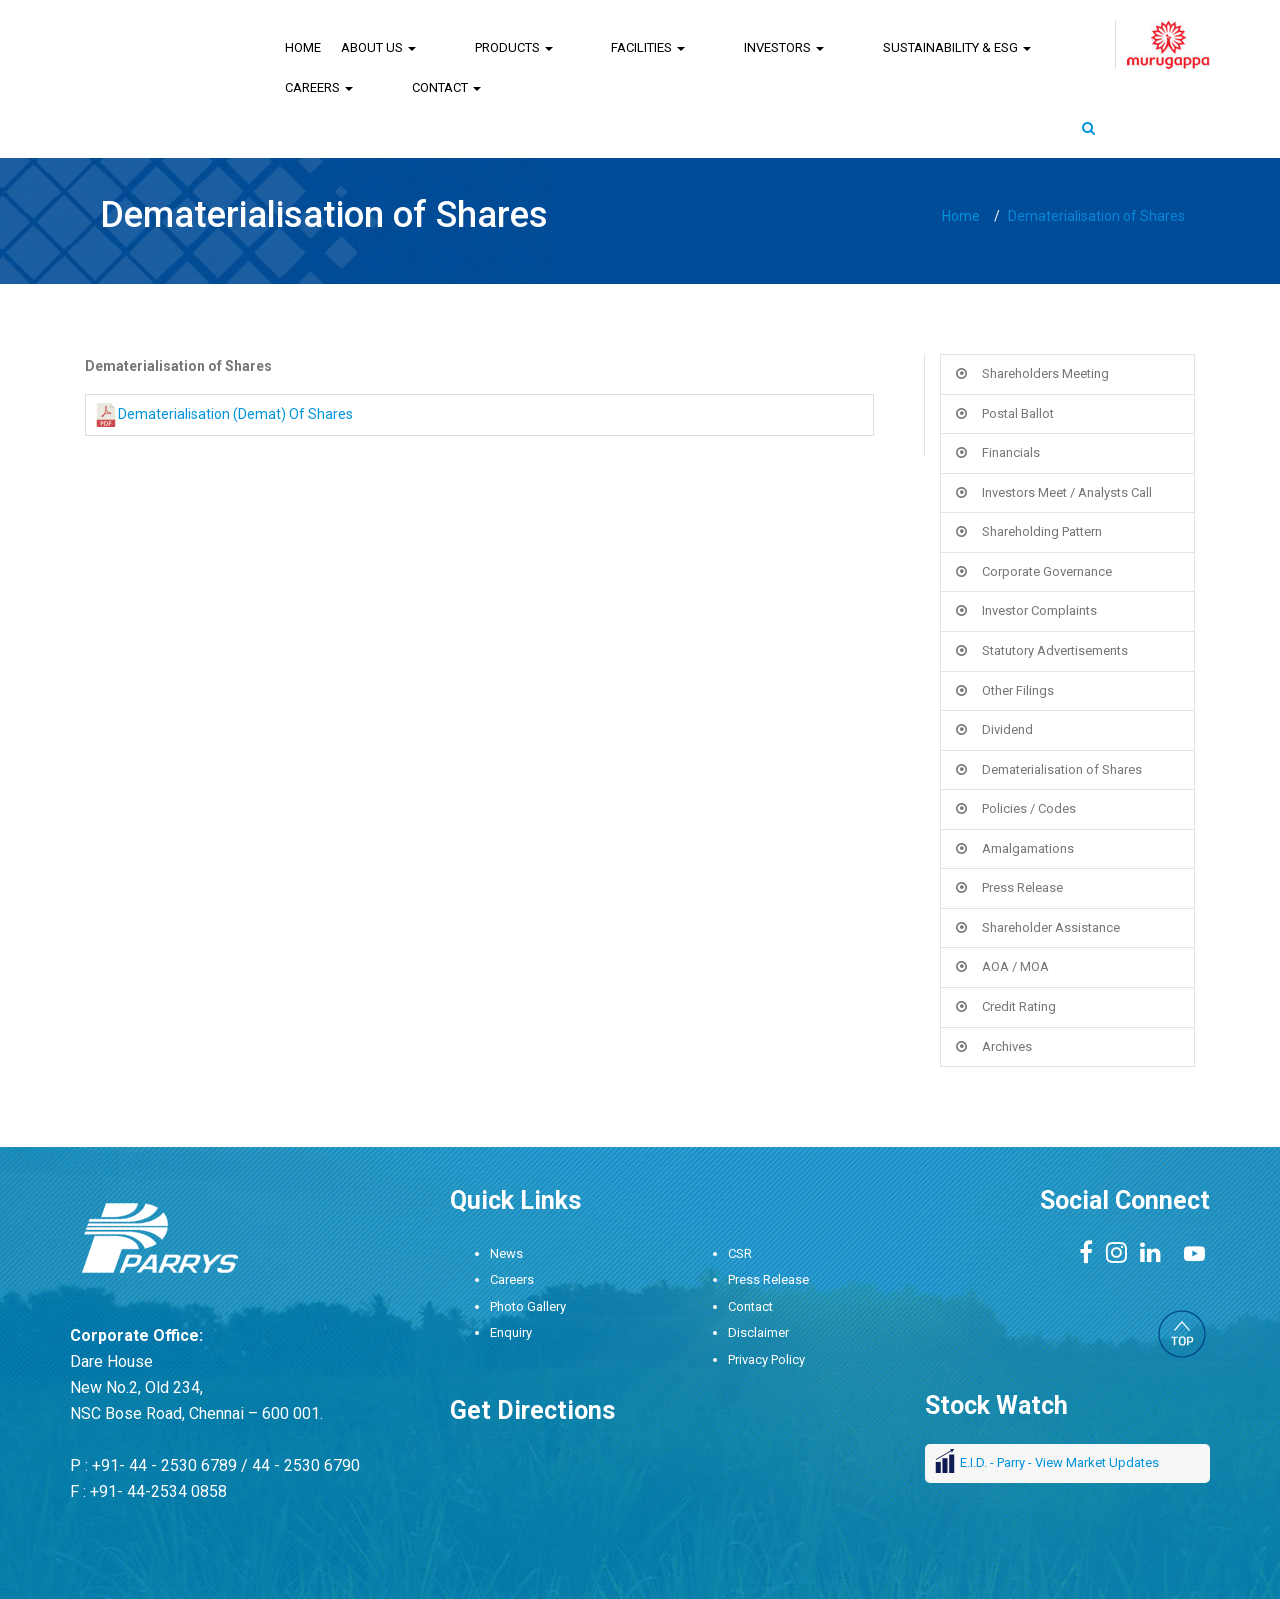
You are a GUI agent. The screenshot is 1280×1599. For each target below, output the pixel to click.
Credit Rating (1019, 927)
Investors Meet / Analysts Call (1067, 413)
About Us (378, 47)
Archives (1007, 967)
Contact (1018, 47)
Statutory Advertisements (1055, 571)
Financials (1011, 373)
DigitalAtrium (1172, 1581)
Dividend (1007, 650)
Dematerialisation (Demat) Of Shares (235, 335)
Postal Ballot (1018, 334)
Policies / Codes (1029, 729)
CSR (740, 1174)
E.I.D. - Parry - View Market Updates (1059, 1383)
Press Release (1022, 808)
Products (475, 47)
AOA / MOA (1015, 887)
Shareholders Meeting (1045, 294)
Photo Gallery (528, 1227)
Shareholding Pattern (1042, 452)
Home (303, 47)
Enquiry (511, 1253)
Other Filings (1018, 611)
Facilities (571, 47)
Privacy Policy (766, 1280)
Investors (668, 47)
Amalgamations (1028, 769)
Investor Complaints (1039, 531)
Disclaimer (758, 1253)
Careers (930, 47)
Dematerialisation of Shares (1062, 690)
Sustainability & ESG (802, 47)
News (506, 1174)
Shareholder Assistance (1051, 848)
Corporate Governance (1047, 492)
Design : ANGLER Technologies (1036, 1581)
